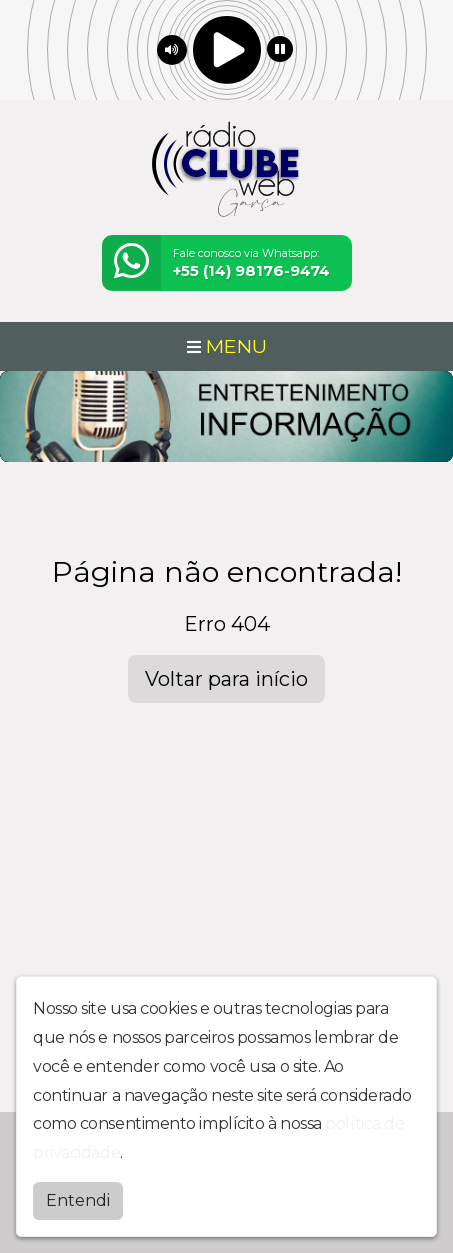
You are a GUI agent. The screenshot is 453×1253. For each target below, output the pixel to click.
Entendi (78, 1200)
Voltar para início (226, 679)
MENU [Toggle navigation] (227, 346)
